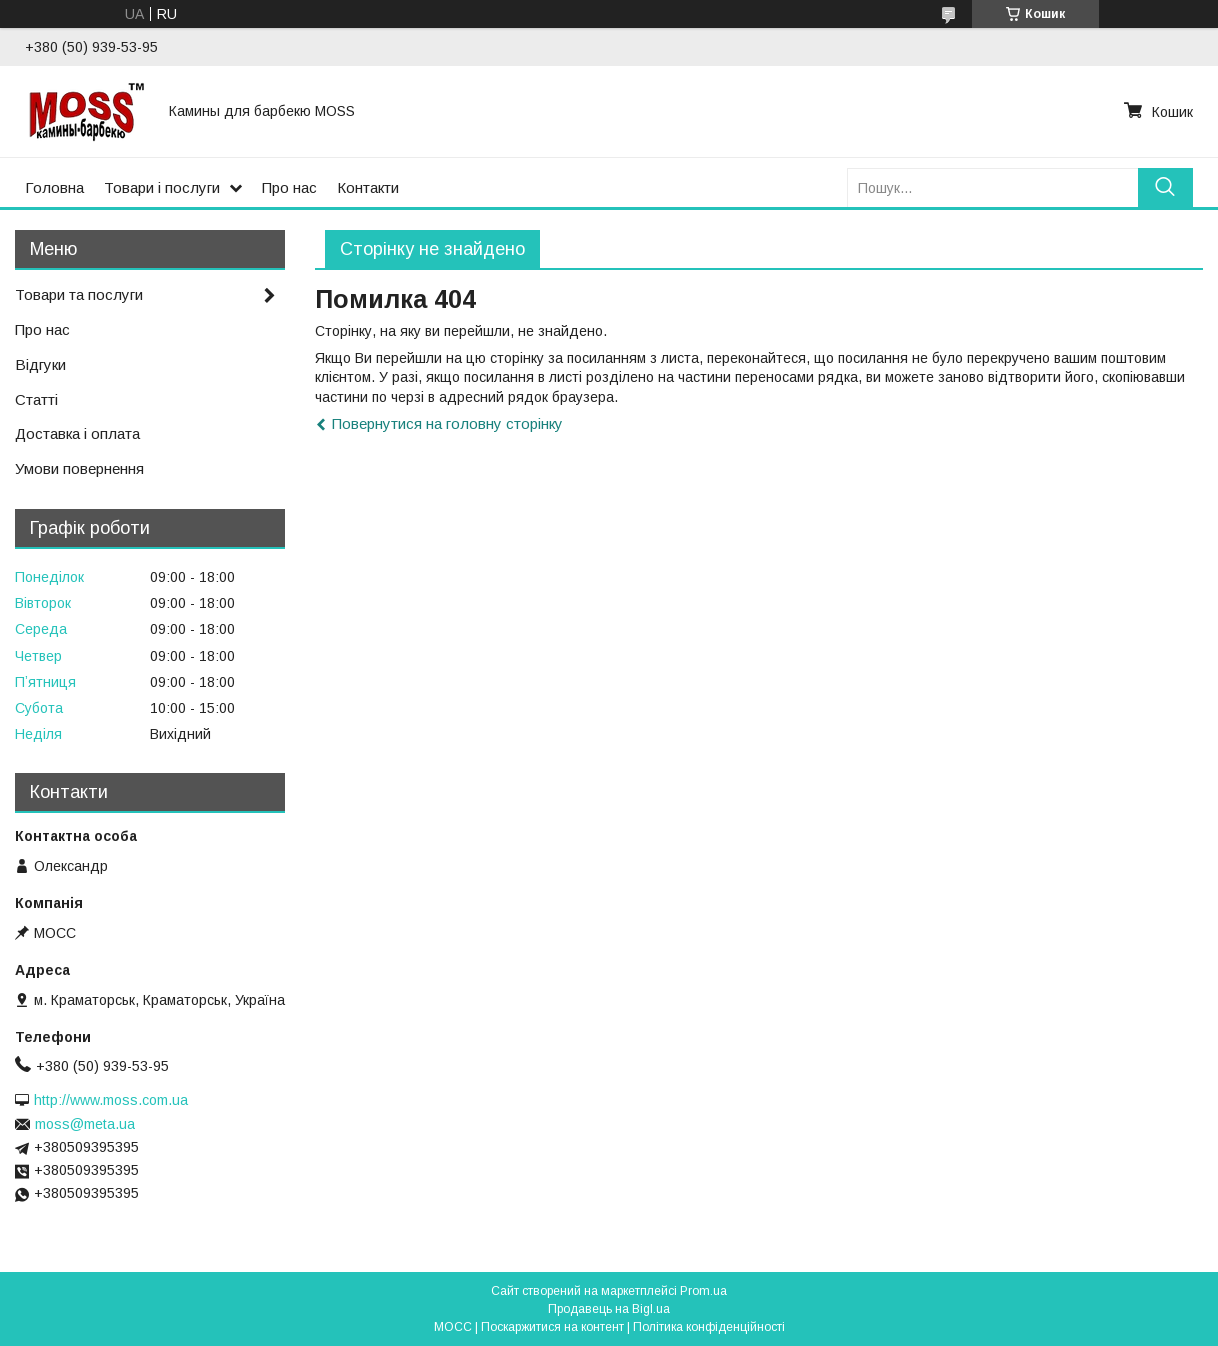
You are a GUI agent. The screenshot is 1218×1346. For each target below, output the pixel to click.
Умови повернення (79, 468)
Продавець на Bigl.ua (609, 1309)
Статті (36, 399)
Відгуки (40, 364)
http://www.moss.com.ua (111, 1100)
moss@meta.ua (85, 1124)
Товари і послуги (162, 187)
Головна (54, 187)
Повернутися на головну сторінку (447, 423)
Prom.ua (703, 1291)
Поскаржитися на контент (552, 1327)
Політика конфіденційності (709, 1327)
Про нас (289, 187)
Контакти (368, 187)
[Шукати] (1165, 187)
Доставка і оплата (77, 433)
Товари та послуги (79, 294)
